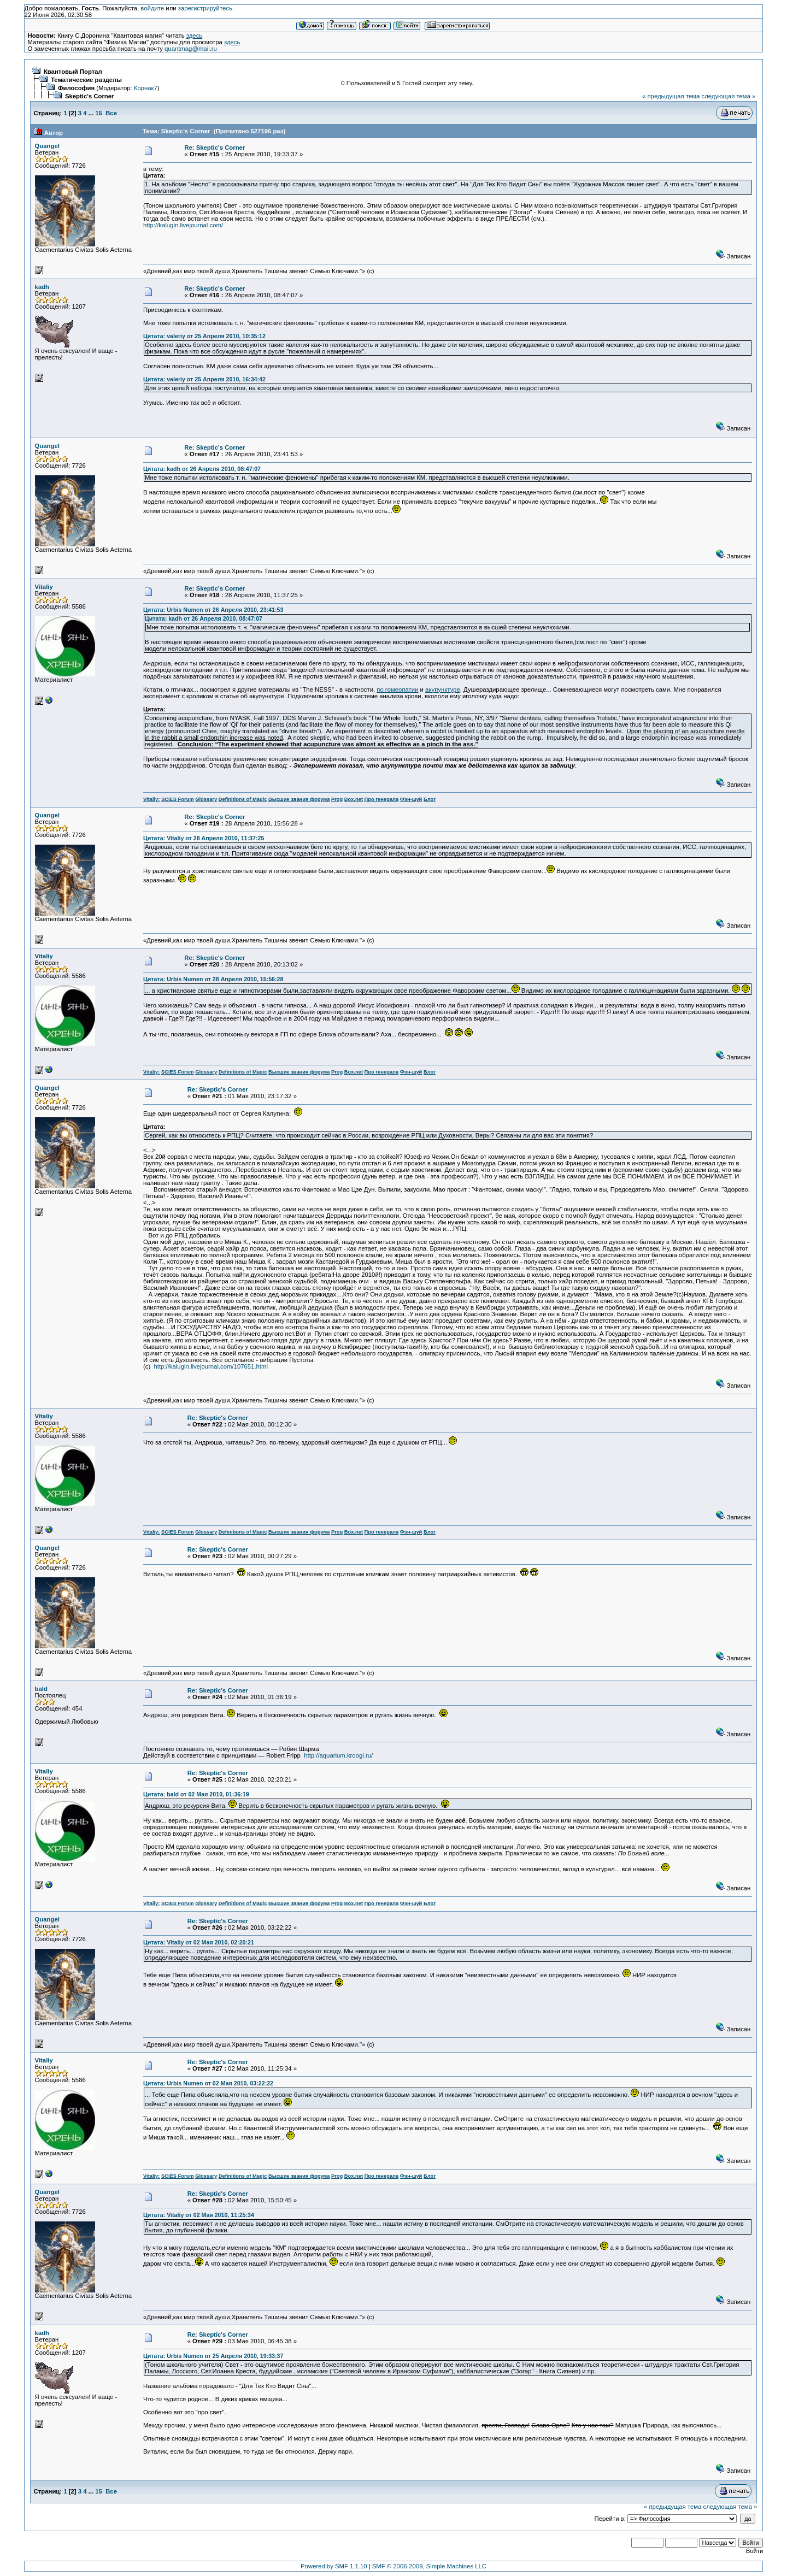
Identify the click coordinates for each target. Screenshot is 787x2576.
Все (111, 113)
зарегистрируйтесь (205, 8)
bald (41, 1688)
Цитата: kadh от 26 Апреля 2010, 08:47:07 (202, 468)
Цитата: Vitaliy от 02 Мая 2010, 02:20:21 (198, 1942)
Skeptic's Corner (89, 96)
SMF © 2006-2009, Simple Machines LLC (429, 2566)
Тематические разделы (86, 79)
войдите (152, 8)
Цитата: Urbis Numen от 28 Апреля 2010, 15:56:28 (213, 979)
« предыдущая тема (671, 96)
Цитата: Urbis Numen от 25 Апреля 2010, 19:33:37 (213, 2356)
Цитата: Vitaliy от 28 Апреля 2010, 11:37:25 (203, 838)
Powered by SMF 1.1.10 (334, 2566)
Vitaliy (44, 586)
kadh (42, 287)
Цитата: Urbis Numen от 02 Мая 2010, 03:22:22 (208, 2083)
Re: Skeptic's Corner (214, 147)
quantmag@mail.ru (191, 48)
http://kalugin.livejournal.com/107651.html (211, 1366)
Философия (76, 88)
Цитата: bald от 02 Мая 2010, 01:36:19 (196, 1794)
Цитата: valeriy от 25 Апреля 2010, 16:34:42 (204, 379)
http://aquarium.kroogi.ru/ (338, 1755)
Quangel (47, 146)
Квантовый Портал (73, 71)
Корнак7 (145, 88)
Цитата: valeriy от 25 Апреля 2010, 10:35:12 (204, 336)
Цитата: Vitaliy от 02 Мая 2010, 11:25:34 (198, 2215)
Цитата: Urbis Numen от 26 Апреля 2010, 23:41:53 (213, 609)
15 (98, 113)
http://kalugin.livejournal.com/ (183, 225)
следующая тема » (728, 96)
